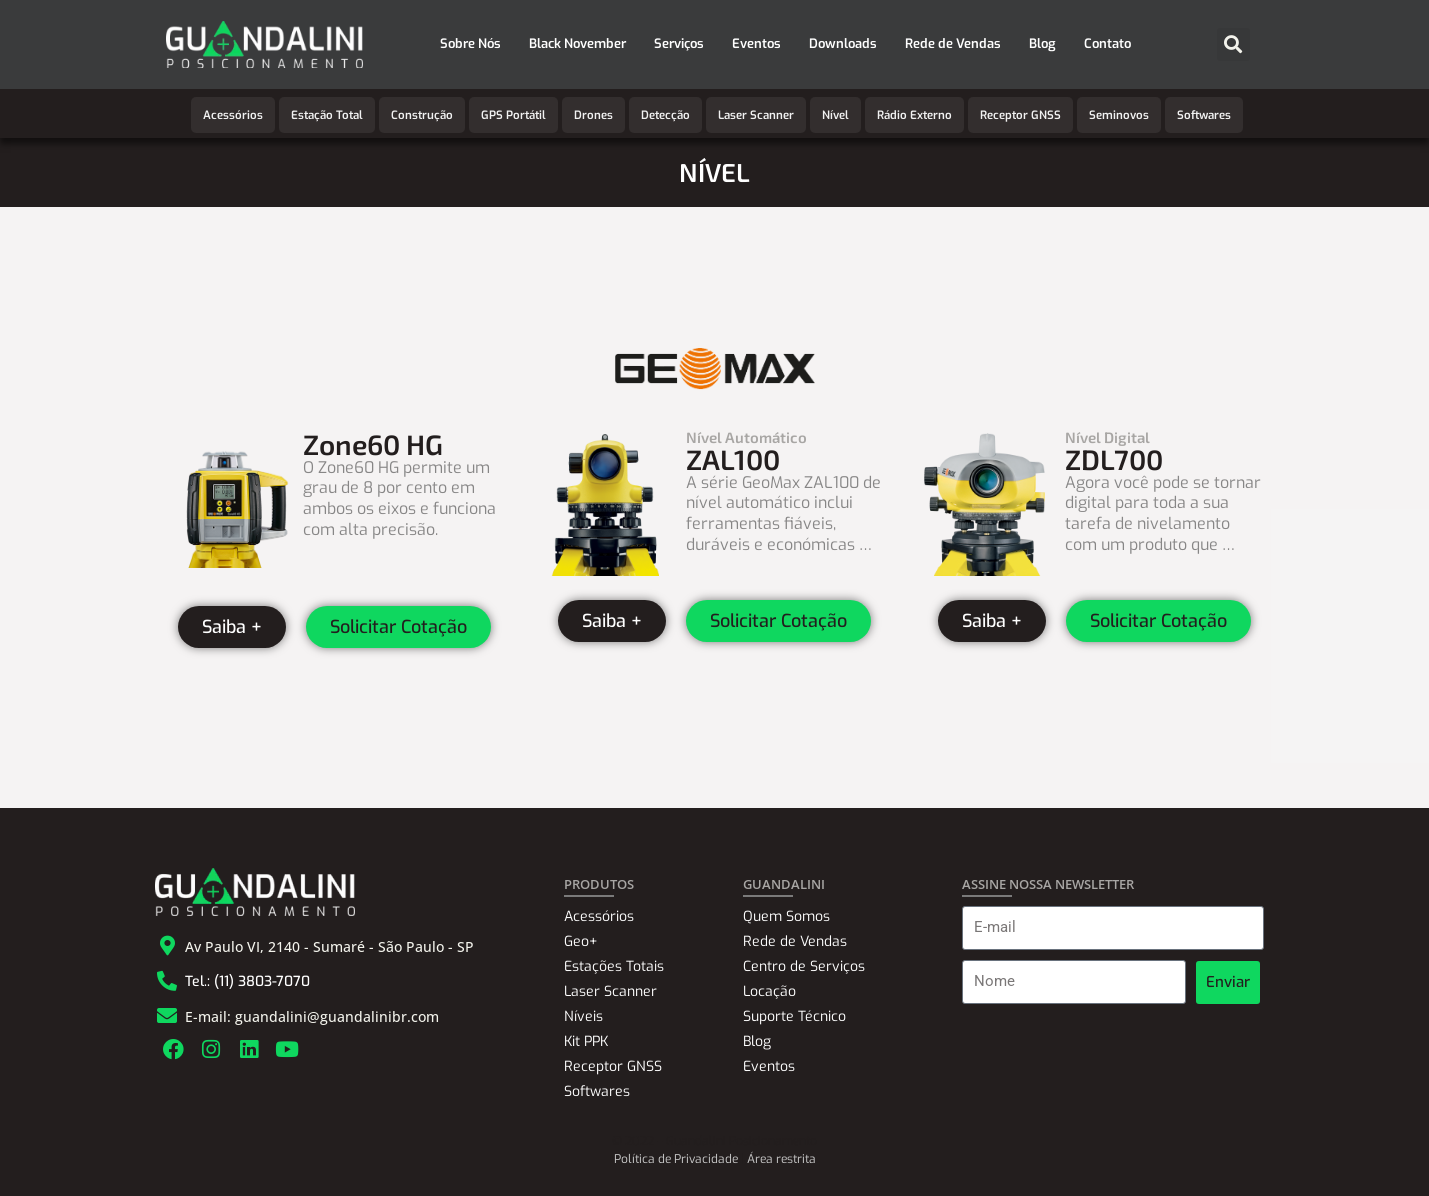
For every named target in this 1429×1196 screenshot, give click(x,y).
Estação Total (327, 115)
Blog (1042, 43)
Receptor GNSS (1020, 115)
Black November (577, 43)
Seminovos (1119, 115)
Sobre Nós (470, 43)
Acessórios (233, 115)
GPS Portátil (513, 115)
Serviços (679, 43)
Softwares (1204, 115)
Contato (1107, 43)
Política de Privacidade (676, 1159)
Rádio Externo (914, 115)
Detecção (665, 115)
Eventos (756, 43)
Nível (835, 115)
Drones (593, 115)
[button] (1233, 44)
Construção (422, 115)
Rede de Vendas (953, 43)
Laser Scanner (756, 115)
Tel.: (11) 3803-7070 (247, 981)
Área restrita (781, 1159)
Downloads (843, 43)
